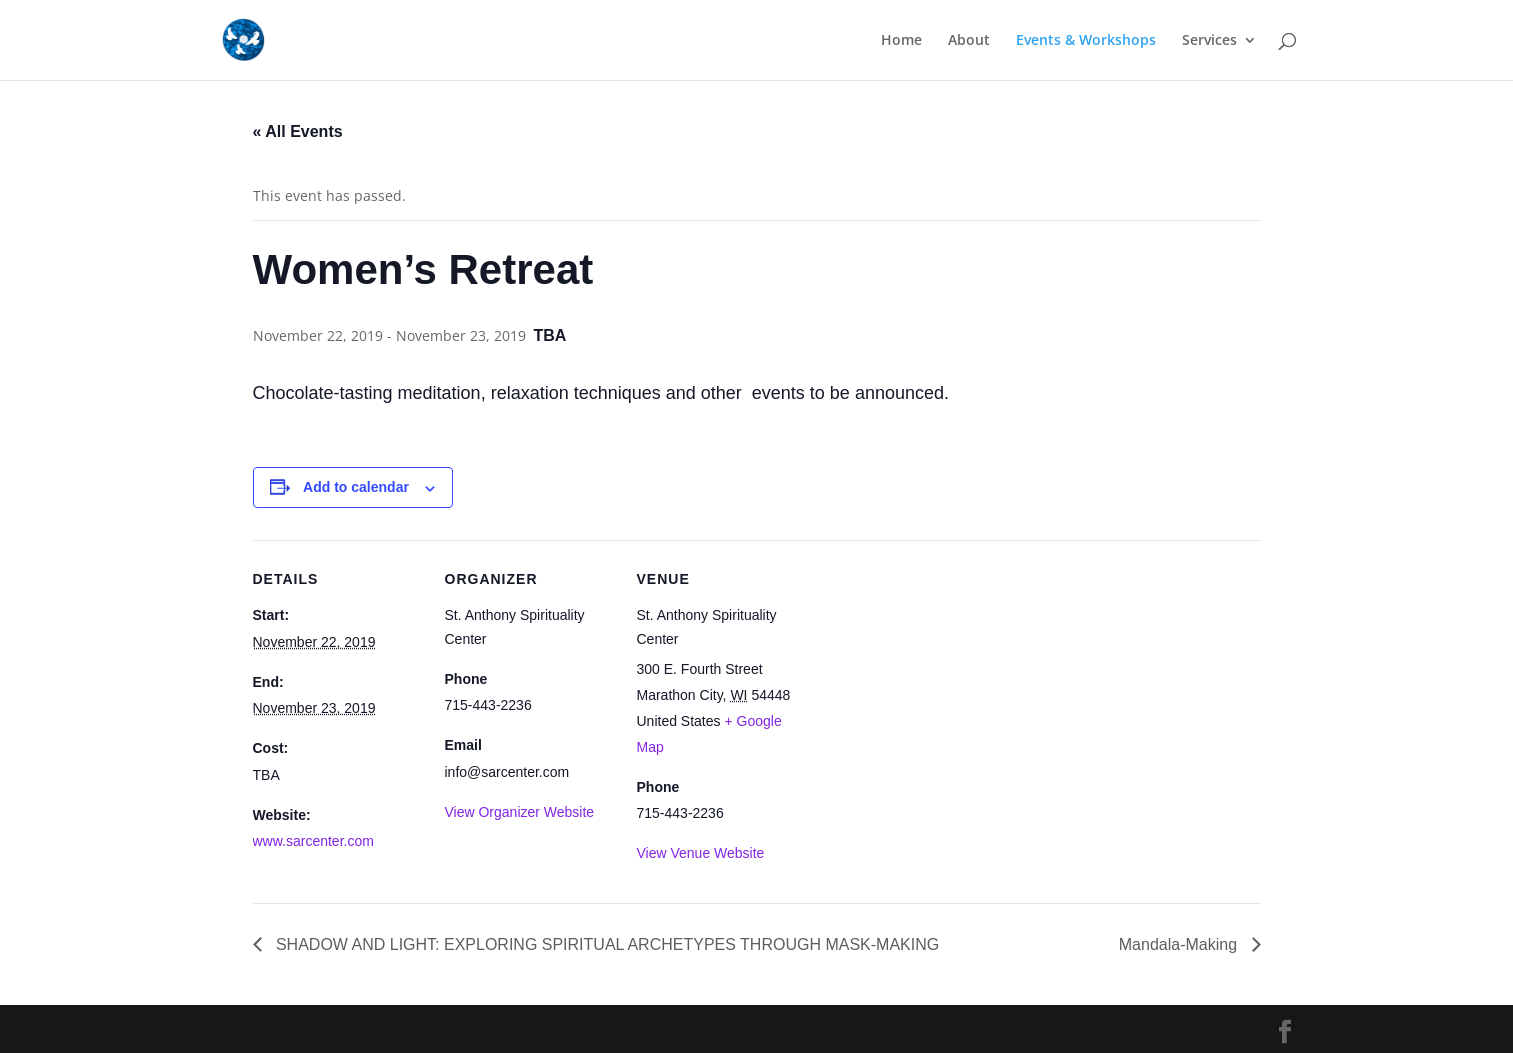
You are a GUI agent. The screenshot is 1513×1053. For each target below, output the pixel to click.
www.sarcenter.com (313, 841)
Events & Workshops (1086, 41)
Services (1209, 41)
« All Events (298, 131)
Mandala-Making (1180, 944)
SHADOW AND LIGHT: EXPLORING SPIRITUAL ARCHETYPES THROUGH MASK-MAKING (606, 944)
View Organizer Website (520, 812)
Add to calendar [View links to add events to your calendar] (356, 487)
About (969, 41)
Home (901, 41)
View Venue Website (701, 853)
